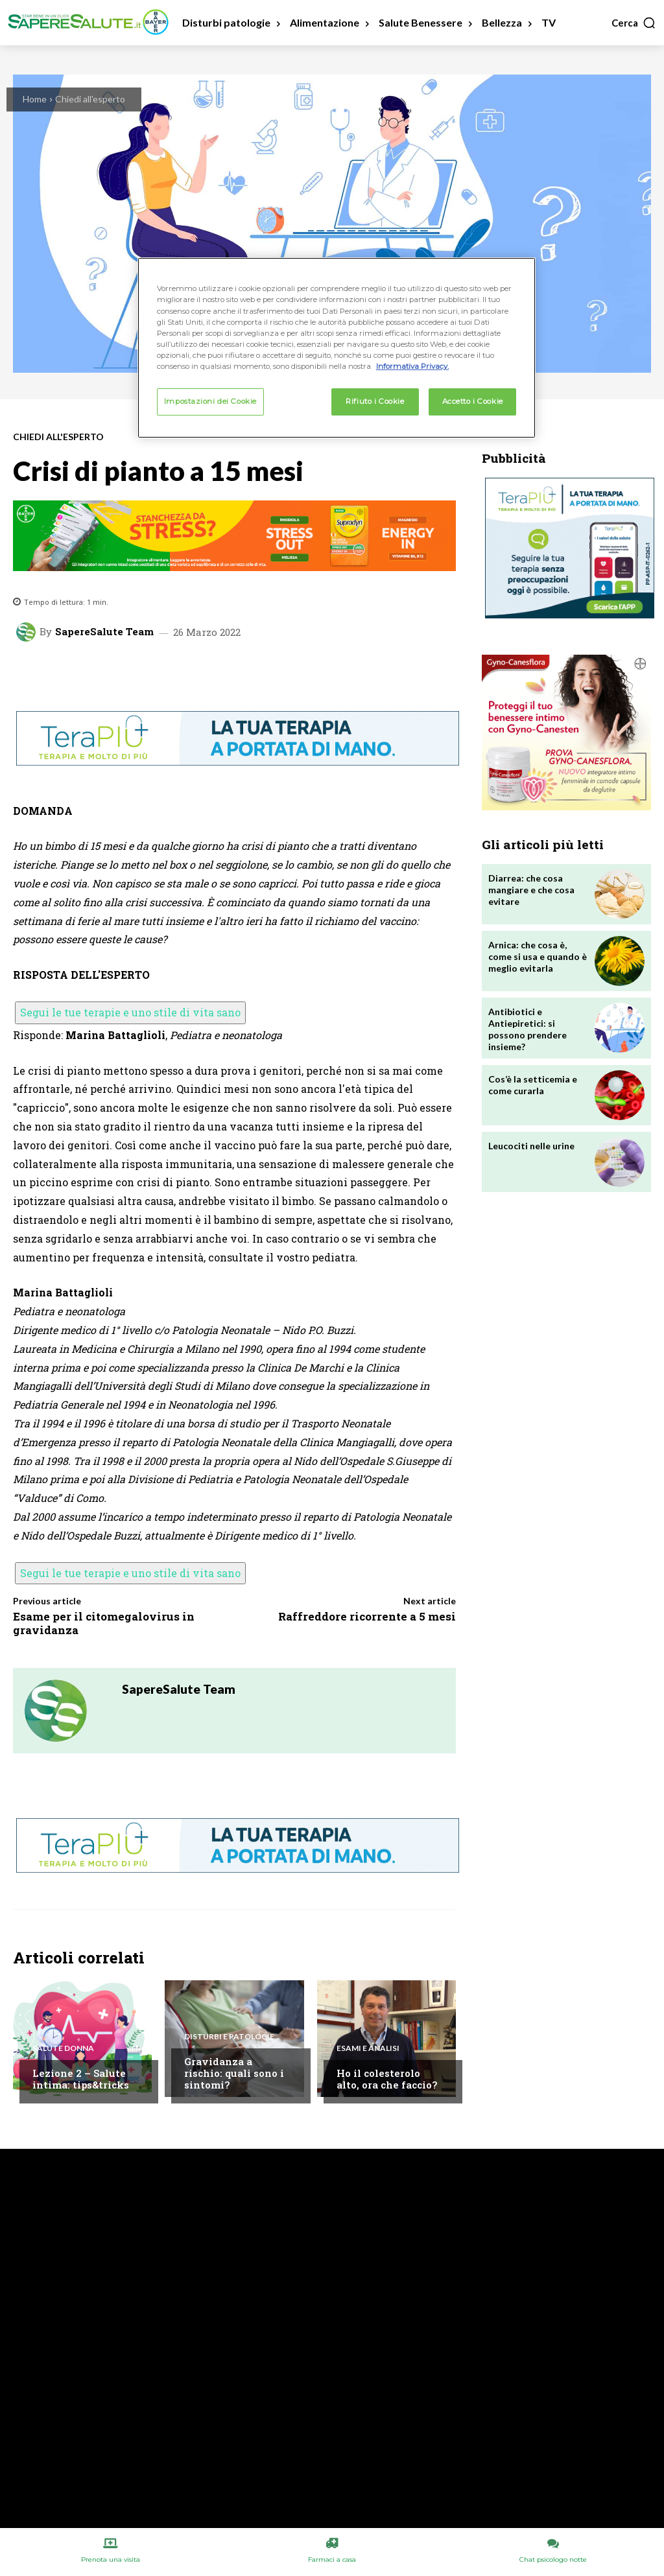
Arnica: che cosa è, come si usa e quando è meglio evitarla (537, 956)
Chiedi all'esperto (90, 98)
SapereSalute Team (104, 632)
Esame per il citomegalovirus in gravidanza (104, 1623)
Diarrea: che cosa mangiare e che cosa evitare (531, 889)
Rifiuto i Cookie (375, 401)
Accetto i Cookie (472, 401)
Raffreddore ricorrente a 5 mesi (367, 1616)
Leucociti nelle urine (531, 1145)
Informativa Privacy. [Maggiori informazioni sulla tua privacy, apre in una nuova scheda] (412, 366)
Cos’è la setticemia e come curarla (532, 1084)
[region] (336, 347)
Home (35, 98)
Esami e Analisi (368, 2048)
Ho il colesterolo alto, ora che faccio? (387, 2079)
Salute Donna (63, 2048)
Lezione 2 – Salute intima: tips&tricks (80, 2079)
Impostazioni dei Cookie (210, 401)
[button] (633, 22)
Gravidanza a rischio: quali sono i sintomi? (234, 2073)
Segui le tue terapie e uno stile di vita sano (130, 1012)
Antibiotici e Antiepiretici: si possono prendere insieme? (527, 1029)
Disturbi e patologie (229, 2037)
